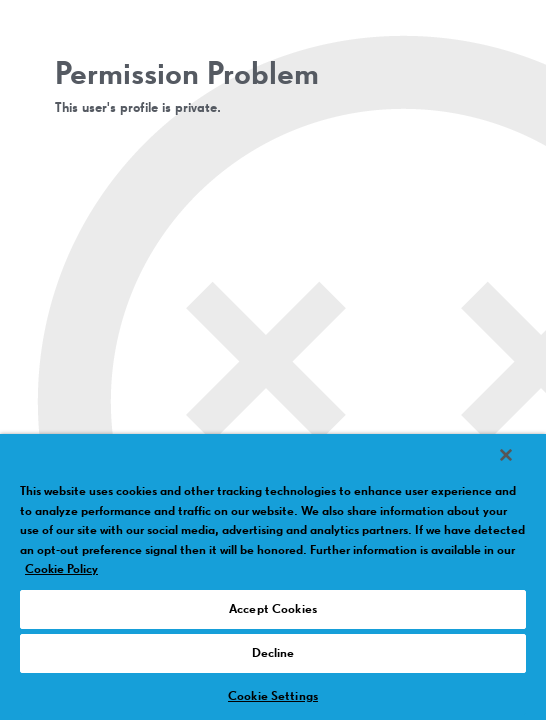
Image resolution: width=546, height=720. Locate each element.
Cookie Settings (273, 696)
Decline (273, 653)
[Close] (520, 468)
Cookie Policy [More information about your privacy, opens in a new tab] (61, 569)
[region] (273, 583)
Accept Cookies (273, 609)
